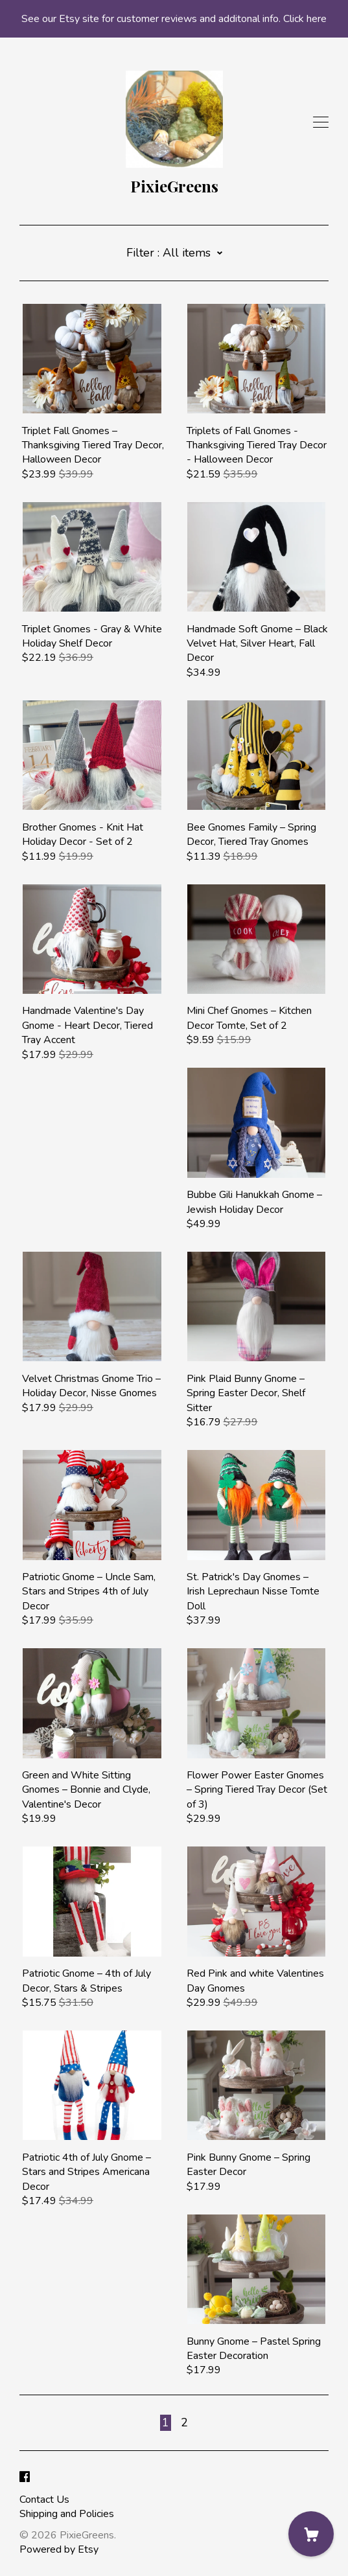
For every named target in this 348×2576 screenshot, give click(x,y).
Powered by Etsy (59, 2549)
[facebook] (24, 2477)
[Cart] (311, 2534)
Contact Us (44, 2499)
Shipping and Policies (66, 2514)
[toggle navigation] (321, 122)
